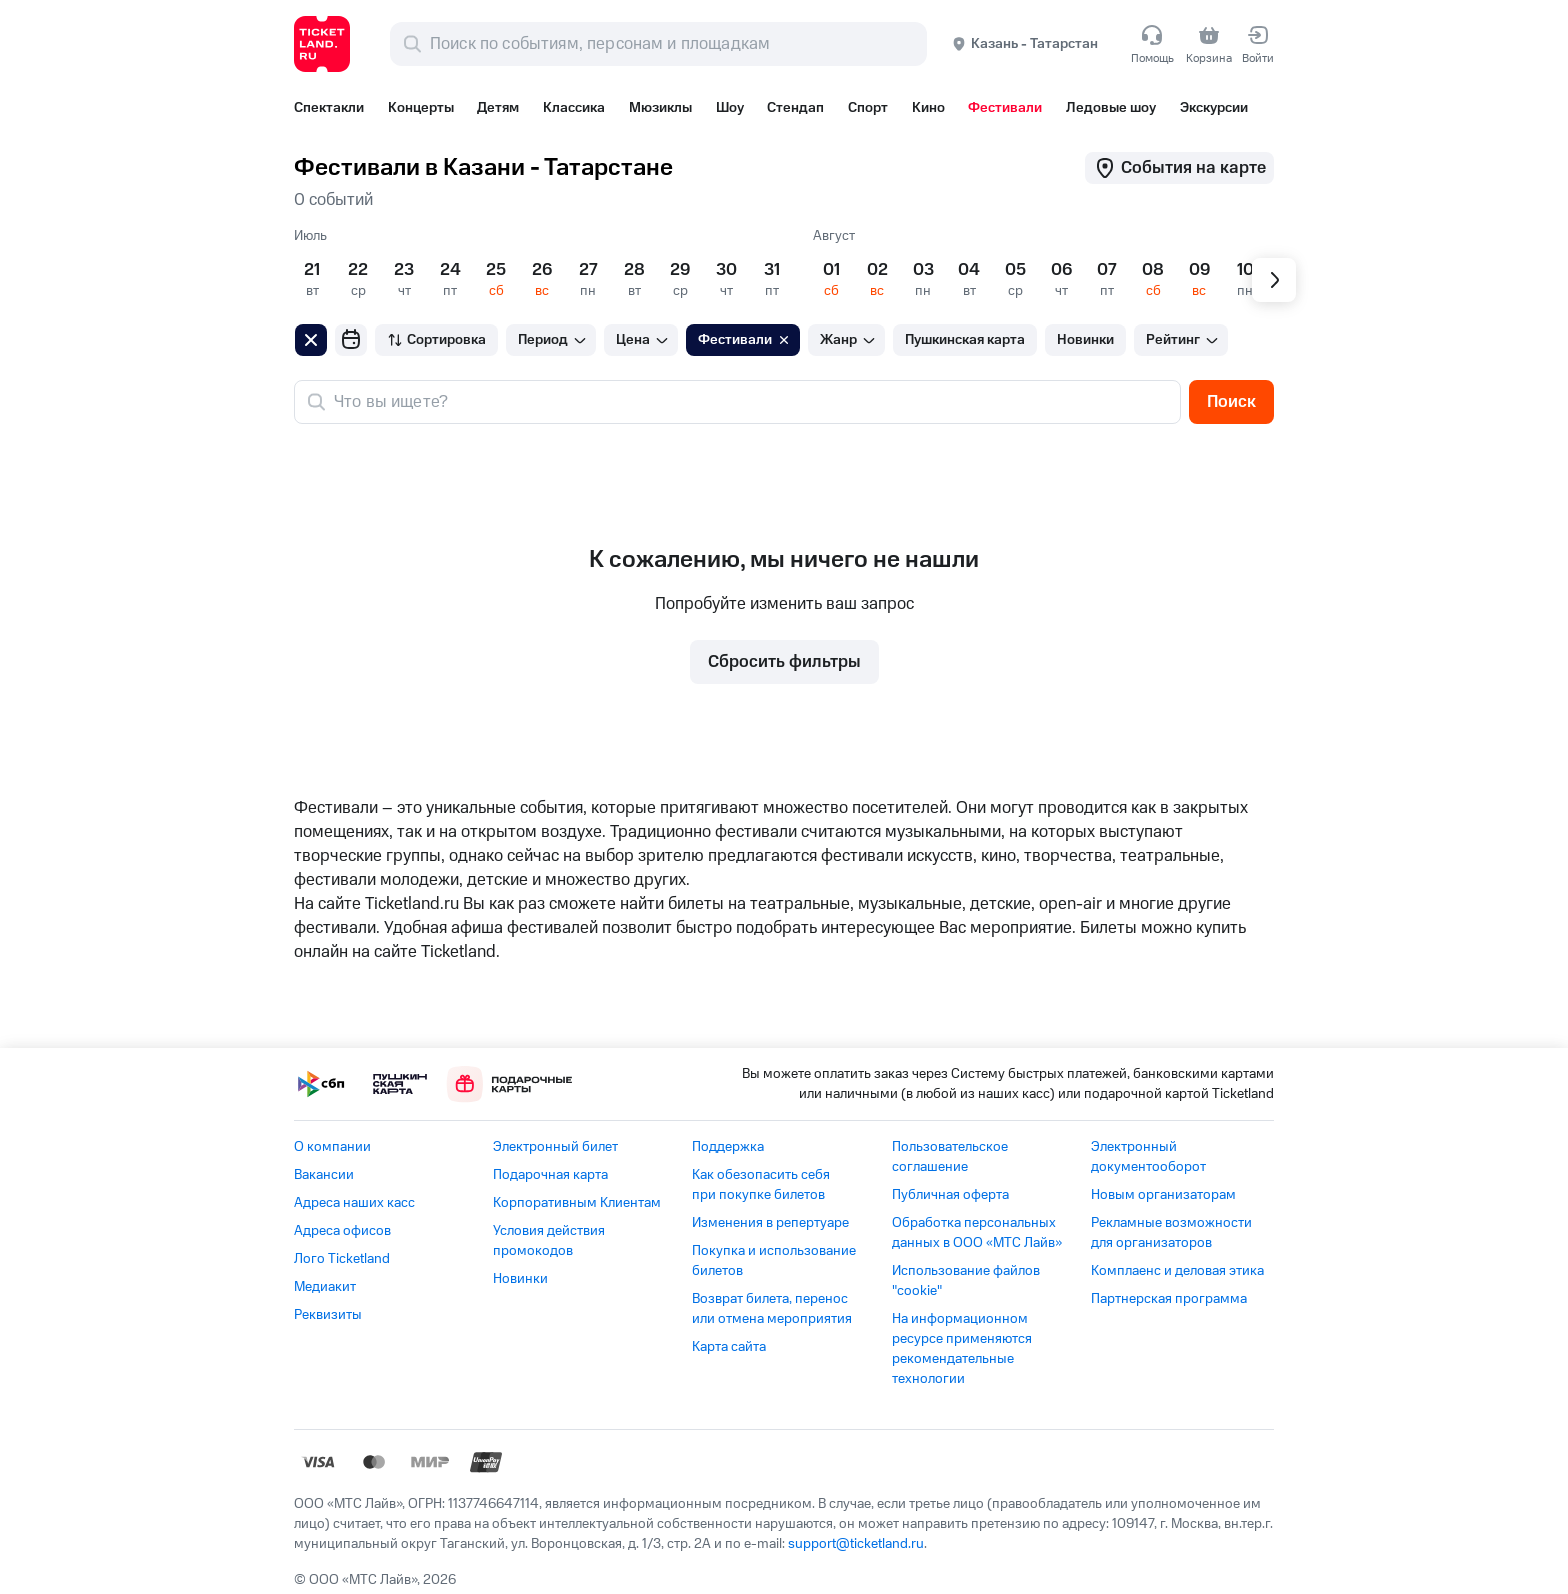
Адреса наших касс (354, 1203)
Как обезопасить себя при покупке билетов (761, 1185)
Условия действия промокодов (549, 1241)
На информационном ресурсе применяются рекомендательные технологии (962, 1349)
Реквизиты (328, 1315)
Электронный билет (555, 1147)
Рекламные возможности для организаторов (1171, 1233)
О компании (332, 1147)
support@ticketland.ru (856, 1544)
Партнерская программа (1169, 1299)
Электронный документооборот (1148, 1157)
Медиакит (325, 1287)
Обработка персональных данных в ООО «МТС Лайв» (977, 1233)
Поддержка (728, 1147)
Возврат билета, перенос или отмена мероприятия (772, 1309)
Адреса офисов (342, 1231)
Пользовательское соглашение (950, 1157)
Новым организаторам (1163, 1195)
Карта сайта (729, 1347)
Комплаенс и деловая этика (1177, 1271)
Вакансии (324, 1175)
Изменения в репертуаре (770, 1223)
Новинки (520, 1279)
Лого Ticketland (342, 1259)
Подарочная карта (550, 1175)
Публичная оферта (950, 1195)
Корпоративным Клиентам (577, 1203)
